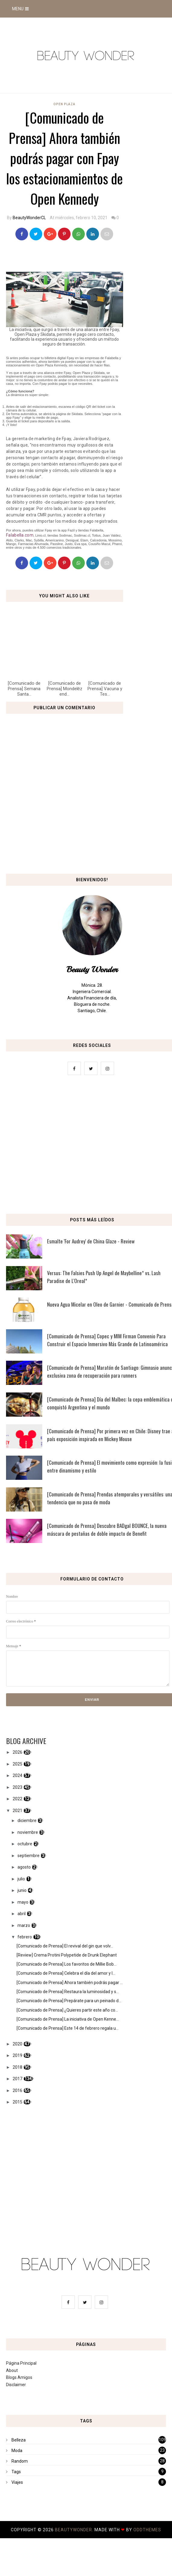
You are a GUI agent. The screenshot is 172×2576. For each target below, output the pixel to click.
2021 (17, 1810)
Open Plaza (64, 104)
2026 (17, 1752)
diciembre (27, 1820)
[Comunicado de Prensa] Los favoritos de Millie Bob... (66, 1964)
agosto (24, 1867)
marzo (24, 1925)
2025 (17, 1764)
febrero (25, 1936)
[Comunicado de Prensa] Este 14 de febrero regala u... (68, 2028)
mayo (23, 1902)
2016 (17, 2090)
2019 (17, 2055)
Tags (16, 2471)
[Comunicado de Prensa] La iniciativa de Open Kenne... (68, 2019)
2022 (17, 1798)
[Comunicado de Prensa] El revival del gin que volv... (65, 1946)
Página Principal (21, 2363)
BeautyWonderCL (29, 217)
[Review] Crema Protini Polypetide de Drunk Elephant (67, 1955)
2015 (17, 2102)
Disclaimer (16, 2384)
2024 (17, 1775)
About (12, 2370)
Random (19, 2461)
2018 (17, 2067)
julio (21, 1878)
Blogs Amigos (19, 2377)
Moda (16, 2450)
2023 (17, 1787)
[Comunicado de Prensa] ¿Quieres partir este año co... (67, 2010)
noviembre (28, 1832)
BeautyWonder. (74, 2529)
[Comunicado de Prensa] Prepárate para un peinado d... (69, 2000)
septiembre (29, 1855)
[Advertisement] (86, 1146)
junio (22, 1890)
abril (22, 1913)
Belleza (18, 2440)
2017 (17, 2078)
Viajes (17, 2482)
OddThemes (147, 2529)
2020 (17, 2044)
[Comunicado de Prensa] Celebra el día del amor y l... (66, 1973)
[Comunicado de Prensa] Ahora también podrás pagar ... (70, 1982)
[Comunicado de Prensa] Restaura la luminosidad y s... (68, 1991)
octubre (25, 1843)
